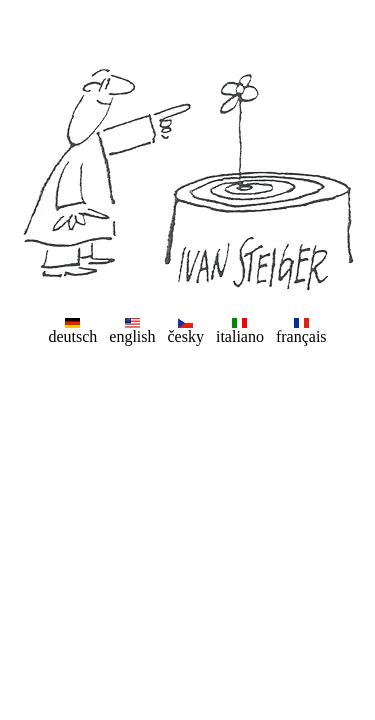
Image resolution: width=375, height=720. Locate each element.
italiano (240, 336)
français (301, 336)
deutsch (72, 336)
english (132, 336)
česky (186, 336)
